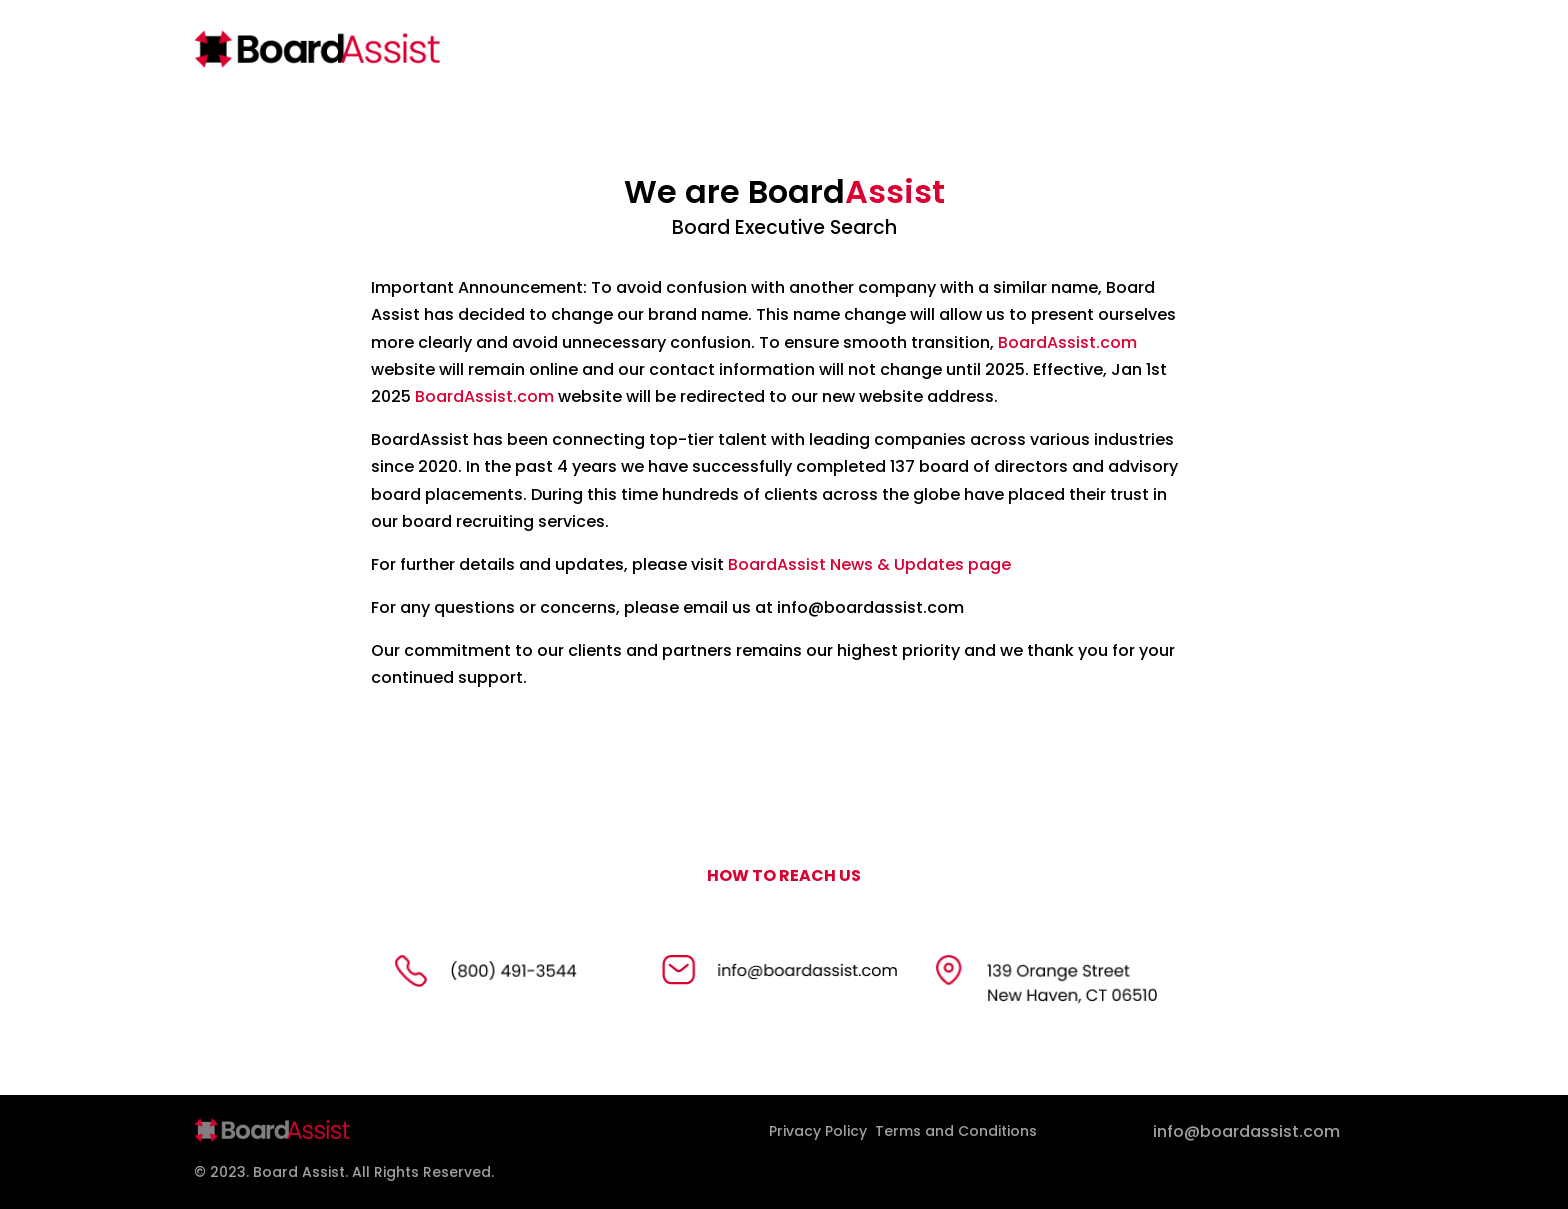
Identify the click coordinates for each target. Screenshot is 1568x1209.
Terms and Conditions (956, 1131)
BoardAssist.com (1067, 342)
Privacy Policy (818, 1131)
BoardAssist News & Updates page (869, 564)
